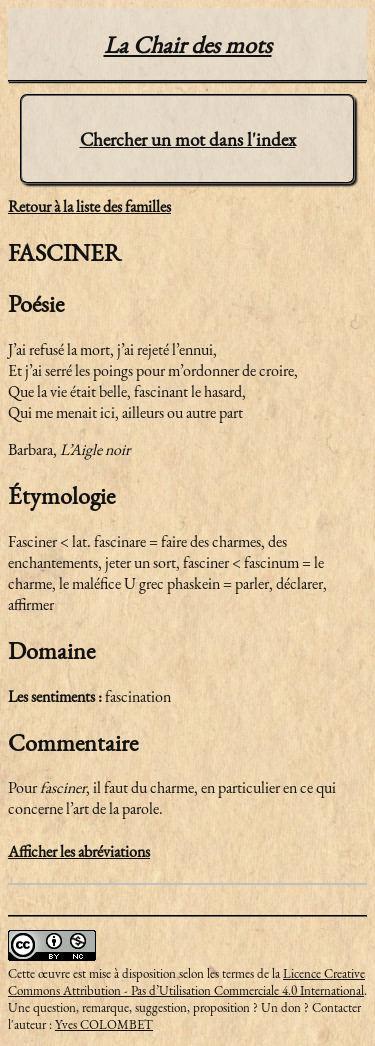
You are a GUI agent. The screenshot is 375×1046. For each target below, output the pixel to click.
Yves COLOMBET (104, 1024)
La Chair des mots (188, 44)
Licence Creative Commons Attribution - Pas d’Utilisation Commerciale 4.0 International (186, 982)
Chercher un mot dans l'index (188, 139)
